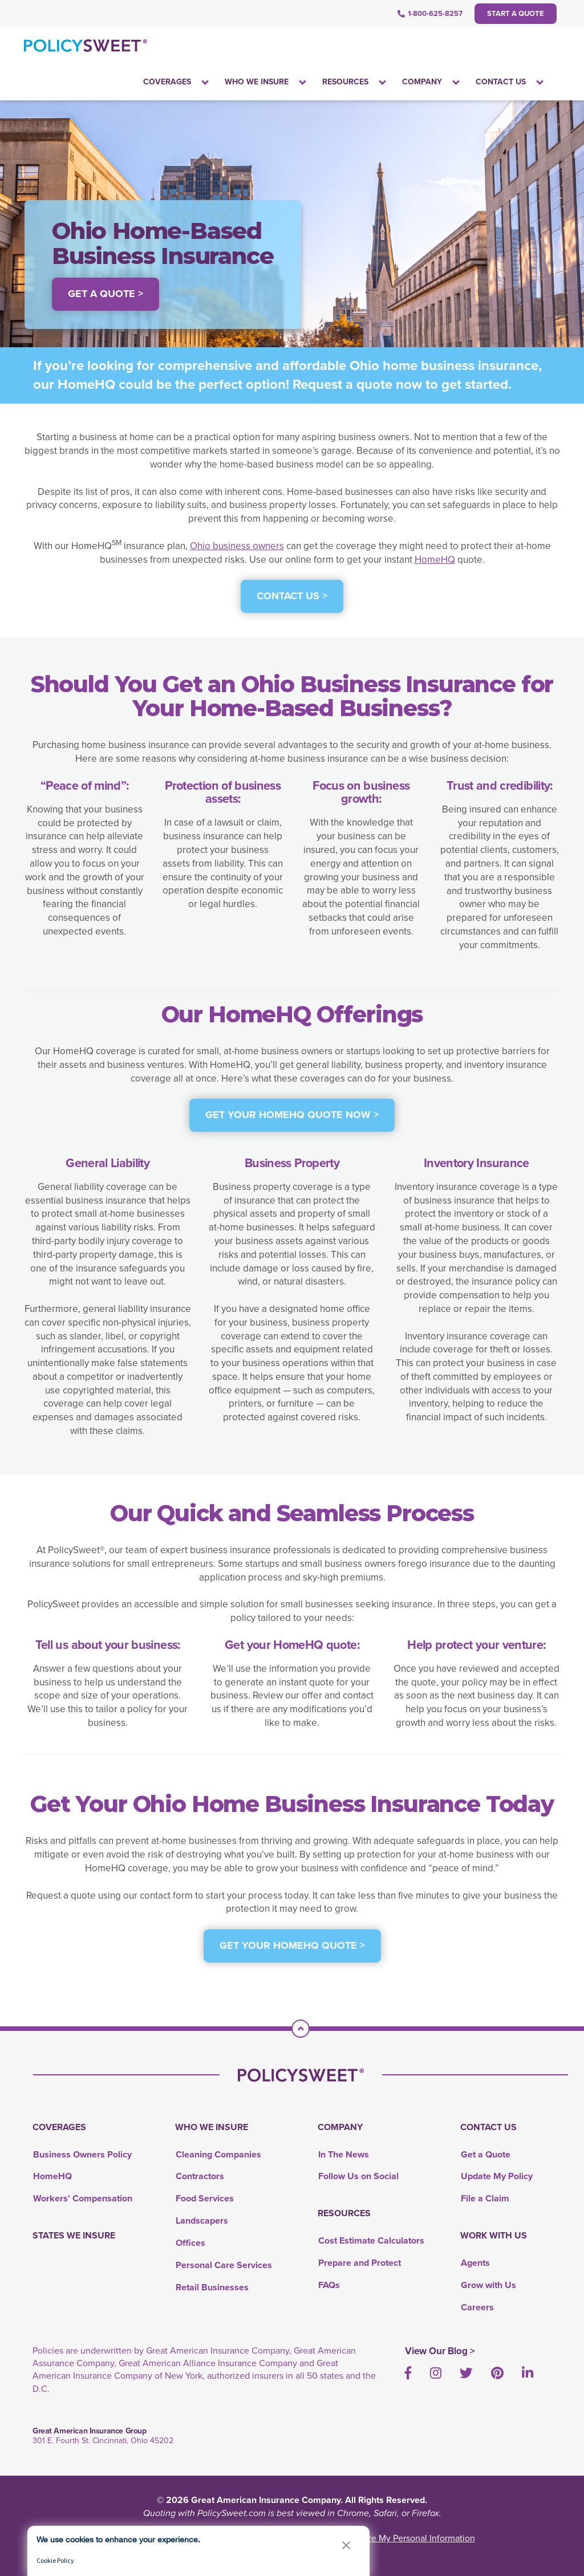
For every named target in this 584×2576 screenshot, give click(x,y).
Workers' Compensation (82, 2198)
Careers (477, 2307)
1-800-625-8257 (430, 13)
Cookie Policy (55, 2560)
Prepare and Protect (359, 2262)
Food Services (205, 2198)
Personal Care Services (224, 2265)
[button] (346, 2545)
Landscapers (202, 2220)
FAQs (329, 2284)
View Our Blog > (440, 2351)
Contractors (200, 2176)
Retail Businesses (212, 2287)
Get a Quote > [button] (105, 293)
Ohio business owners (237, 546)
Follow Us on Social (358, 2176)
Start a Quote (515, 13)
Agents (475, 2262)
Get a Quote (485, 2154)
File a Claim (485, 2198)
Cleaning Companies (218, 2154)
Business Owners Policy (82, 2154)
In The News (343, 2154)
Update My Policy (497, 2176)
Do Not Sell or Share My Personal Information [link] (385, 2538)
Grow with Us (488, 2284)
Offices (190, 2242)
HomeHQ (435, 559)
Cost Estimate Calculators (371, 2240)
